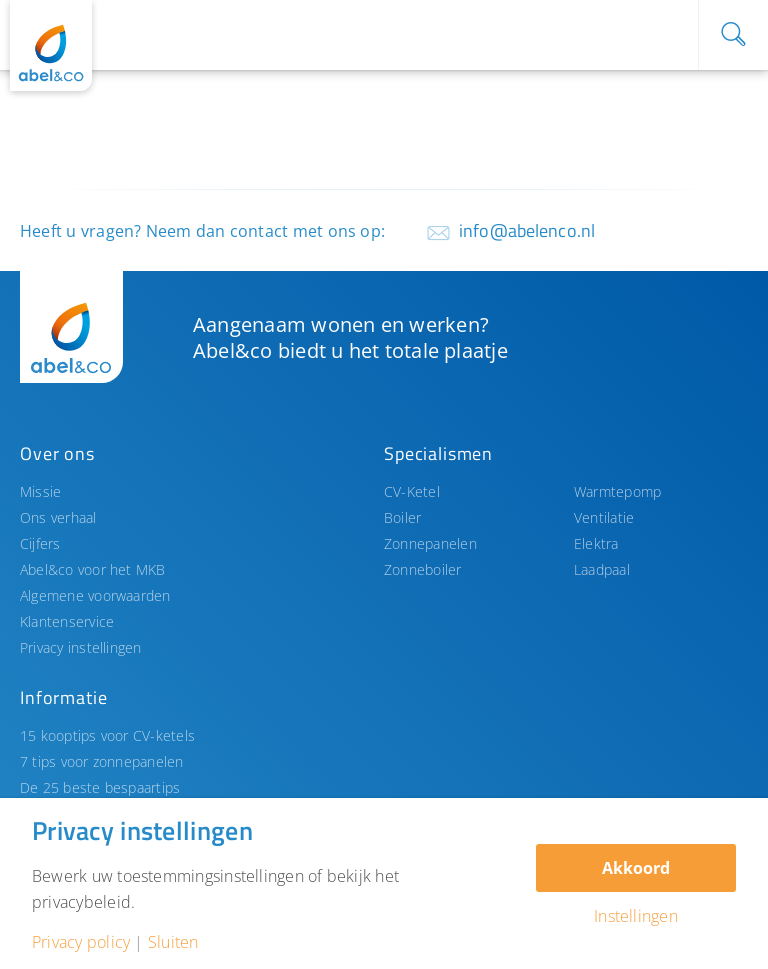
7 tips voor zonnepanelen (102, 761)
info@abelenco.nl (527, 230)
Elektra (596, 543)
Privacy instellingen (81, 647)
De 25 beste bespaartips (100, 787)
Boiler (402, 517)
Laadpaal (602, 569)
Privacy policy (81, 942)
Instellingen (636, 916)
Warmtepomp (617, 491)
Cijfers (40, 543)
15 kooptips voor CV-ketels (107, 735)
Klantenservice (67, 621)
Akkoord (636, 868)
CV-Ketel (412, 491)
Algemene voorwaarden (95, 595)
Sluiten (173, 942)
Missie (40, 491)
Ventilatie (604, 517)
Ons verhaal (58, 517)
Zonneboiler (423, 569)
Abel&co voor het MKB (93, 569)
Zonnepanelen (430, 543)
